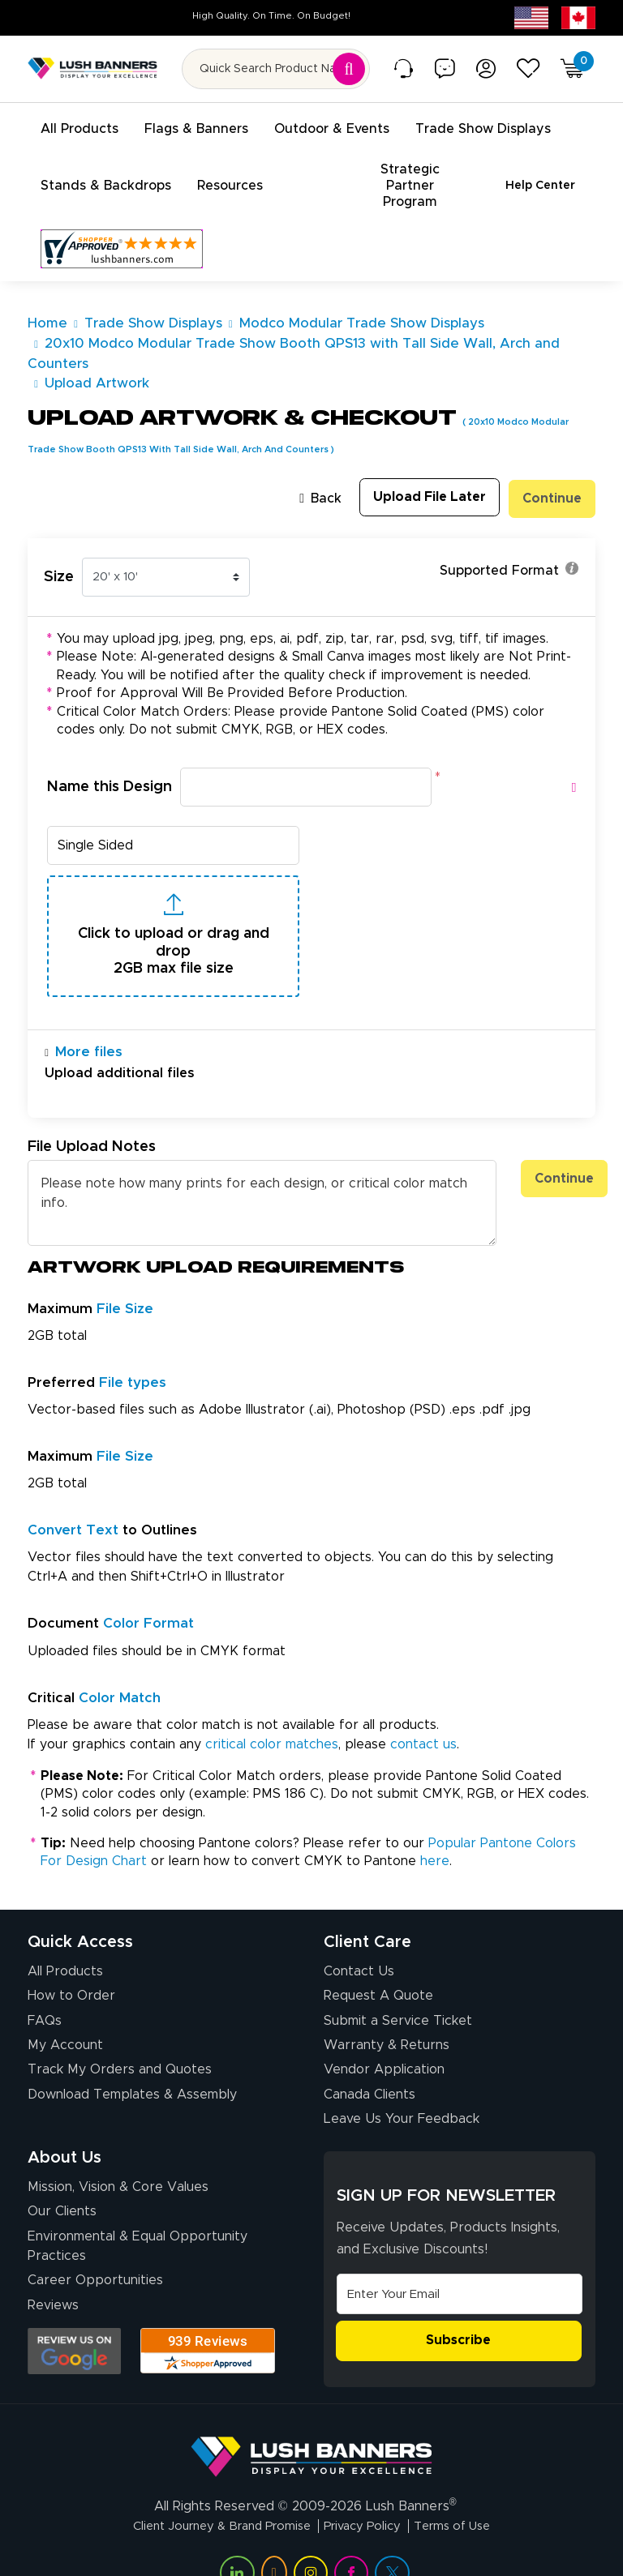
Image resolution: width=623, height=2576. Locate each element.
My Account (65, 2012)
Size (59, 540)
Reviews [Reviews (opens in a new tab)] (53, 2272)
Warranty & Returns (386, 2012)
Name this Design (109, 751)
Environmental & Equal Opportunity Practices (137, 2213)
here (434, 1829)
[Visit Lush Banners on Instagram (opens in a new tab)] (311, 2540)
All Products (65, 1938)
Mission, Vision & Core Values (118, 2154)
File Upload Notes (92, 1115)
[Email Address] (459, 2261)
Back (314, 463)
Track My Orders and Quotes (120, 2037)
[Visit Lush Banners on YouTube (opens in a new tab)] (274, 2540)
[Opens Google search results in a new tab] (74, 2319)
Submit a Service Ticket (398, 1988)
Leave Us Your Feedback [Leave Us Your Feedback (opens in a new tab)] (401, 2086)
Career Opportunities (95, 2247)
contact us (423, 1711)
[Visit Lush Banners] (311, 2417)
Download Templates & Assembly (132, 2062)
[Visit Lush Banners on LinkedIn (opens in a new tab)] (237, 2540)
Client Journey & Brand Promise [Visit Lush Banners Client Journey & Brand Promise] (213, 2493)
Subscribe (458, 2308)
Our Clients (62, 2179)
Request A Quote (378, 1963)
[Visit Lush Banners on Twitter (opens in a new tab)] (392, 2540)
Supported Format (509, 533)
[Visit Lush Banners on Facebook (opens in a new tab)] (351, 2540)
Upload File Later (425, 462)
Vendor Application (384, 2037)
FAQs (45, 1988)
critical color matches (271, 1711)
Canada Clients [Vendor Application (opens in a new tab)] (369, 2062)
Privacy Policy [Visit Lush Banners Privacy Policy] (367, 2493)
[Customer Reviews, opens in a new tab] (122, 215)
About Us (64, 2125)
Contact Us (359, 1938)
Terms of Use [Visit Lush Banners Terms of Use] (466, 2493)
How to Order (71, 1963)
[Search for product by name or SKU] (276, 69)
